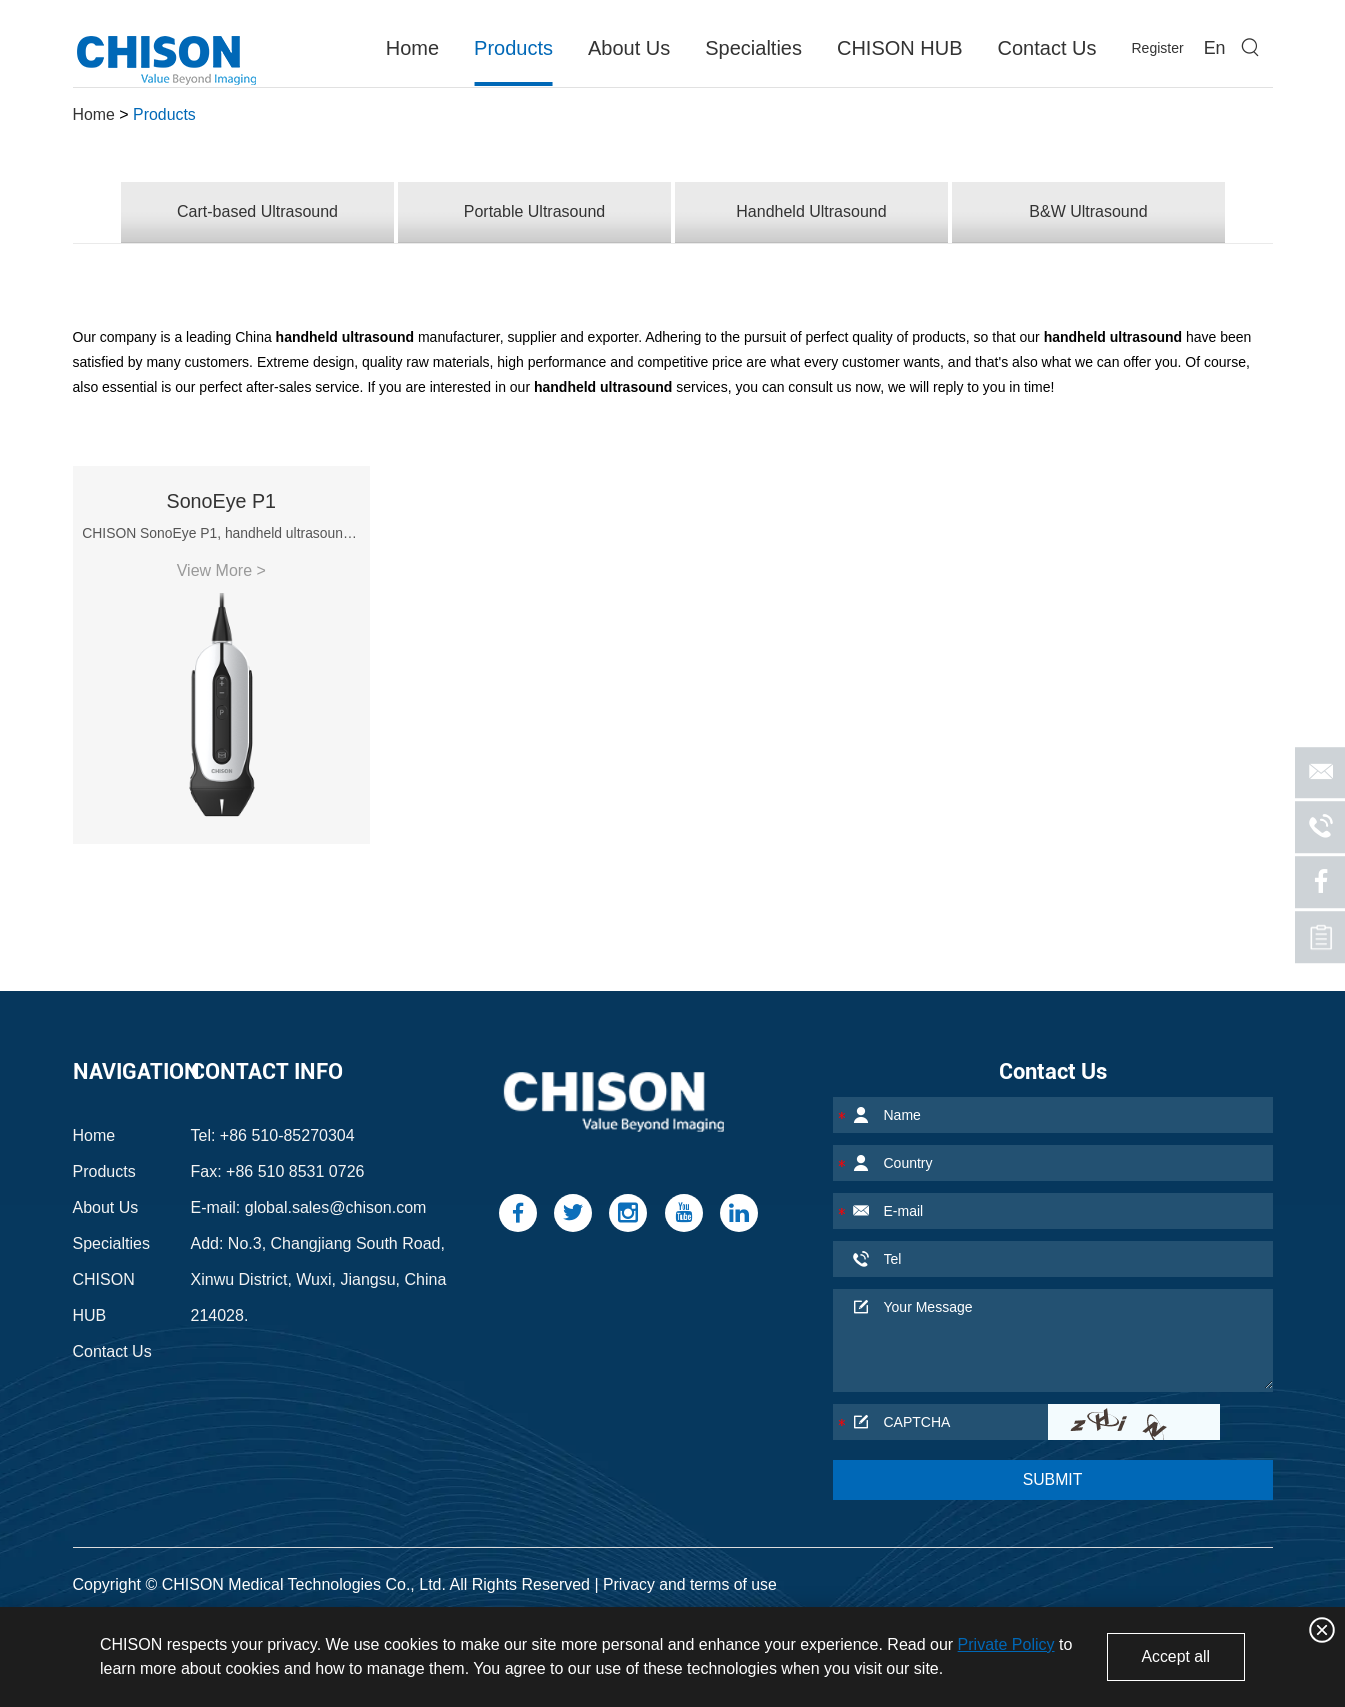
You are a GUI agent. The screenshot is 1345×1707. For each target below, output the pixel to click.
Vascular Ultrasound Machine (254, 1603)
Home (412, 48)
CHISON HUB (900, 48)
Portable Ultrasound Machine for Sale (897, 1603)
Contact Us (1046, 48)
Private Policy (1006, 1644)
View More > (213, 574)
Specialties (753, 48)
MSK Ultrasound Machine (457, 1603)
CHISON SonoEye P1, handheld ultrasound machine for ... (214, 537)
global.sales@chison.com (336, 1194)
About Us (629, 48)
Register (1157, 48)
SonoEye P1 (213, 505)
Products (513, 48)
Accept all (1174, 1656)
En (1214, 48)
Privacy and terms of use (691, 1571)
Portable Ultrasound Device (656, 1603)
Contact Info (267, 1058)
